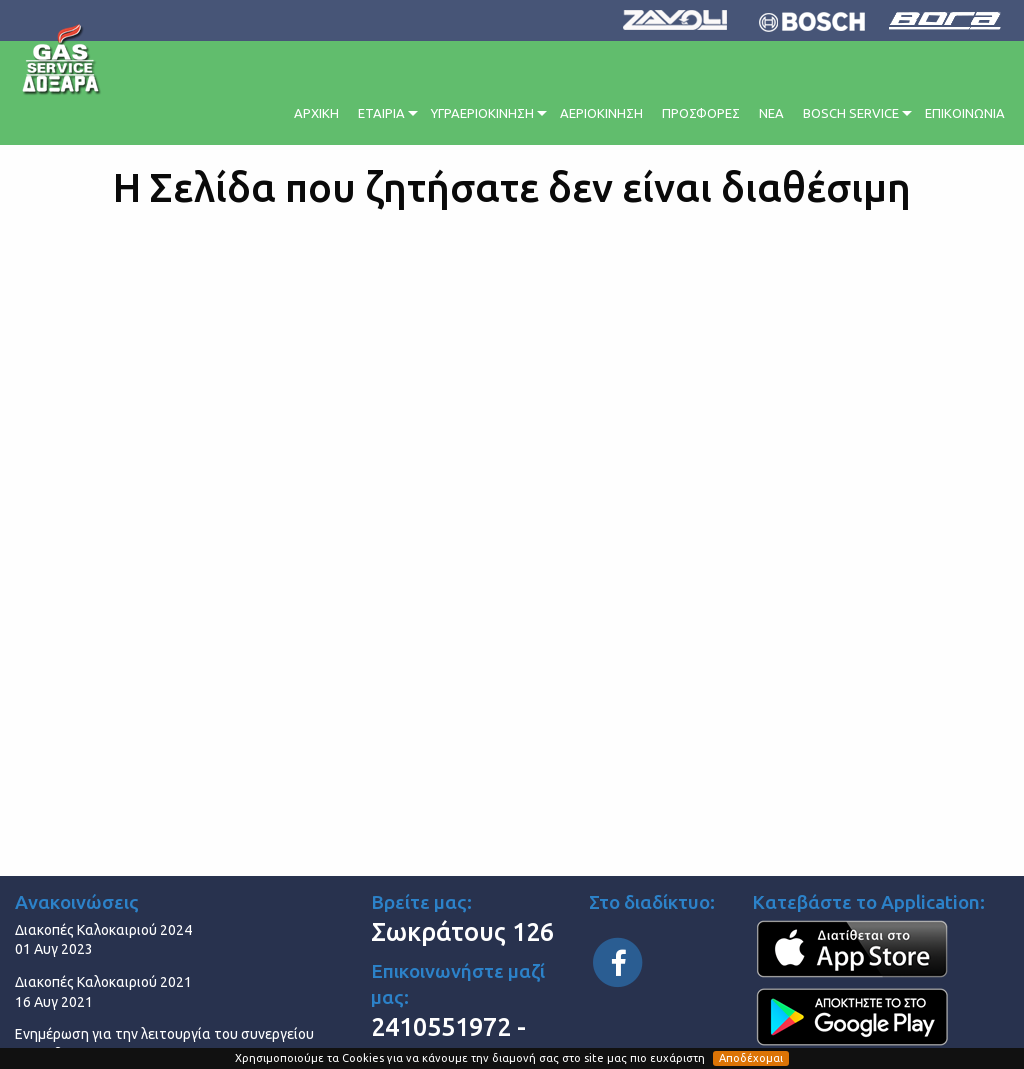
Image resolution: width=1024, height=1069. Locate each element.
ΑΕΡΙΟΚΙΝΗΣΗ (601, 113)
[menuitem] (318, 110)
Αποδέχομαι (751, 1058)
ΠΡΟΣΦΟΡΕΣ (701, 113)
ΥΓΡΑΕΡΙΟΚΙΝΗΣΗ (482, 113)
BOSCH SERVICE (851, 113)
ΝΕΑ (771, 113)
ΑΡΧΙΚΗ (316, 113)
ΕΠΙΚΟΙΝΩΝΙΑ (965, 113)
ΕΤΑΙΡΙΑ (381, 113)
